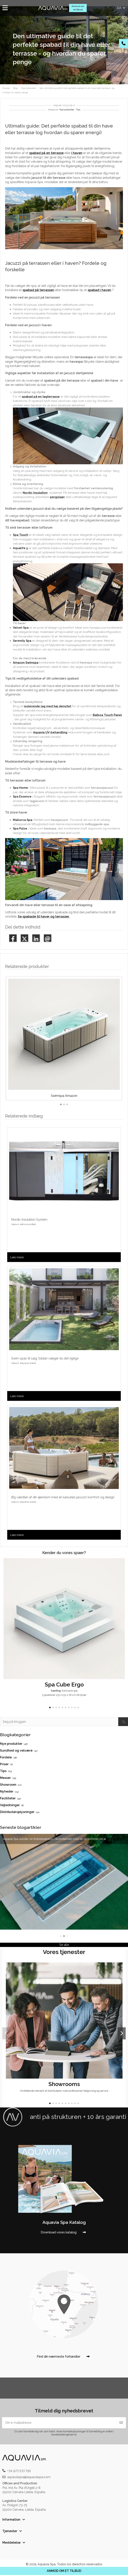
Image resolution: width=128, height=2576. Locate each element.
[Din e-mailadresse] (59, 2422)
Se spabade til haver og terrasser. (43, 916)
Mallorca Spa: (23, 820)
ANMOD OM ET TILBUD (64, 2571)
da (121, 8)
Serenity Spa (22, 640)
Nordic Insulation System (29, 1219)
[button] (61, 1104)
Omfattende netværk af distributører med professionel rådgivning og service (64, 2090)
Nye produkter (66, 109)
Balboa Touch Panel (107, 715)
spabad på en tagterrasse (41, 396)
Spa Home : (21, 788)
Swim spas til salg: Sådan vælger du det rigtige (44, 1358)
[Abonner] (121, 2422)
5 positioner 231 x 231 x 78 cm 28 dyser (64, 1694)
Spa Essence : (23, 796)
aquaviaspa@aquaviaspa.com (28, 2477)
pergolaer (57, 497)
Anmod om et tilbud (78, 8)
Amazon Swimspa (25, 662)
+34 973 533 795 (19, 2470)
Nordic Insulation (35, 492)
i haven (76, 153)
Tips (78, 109)
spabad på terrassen (38, 290)
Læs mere (17, 1257)
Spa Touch (20, 535)
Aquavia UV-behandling (50, 732)
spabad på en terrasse (46, 153)
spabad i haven (99, 290)
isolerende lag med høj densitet (47, 706)
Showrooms (64, 2084)
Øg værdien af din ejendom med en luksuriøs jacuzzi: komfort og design (62, 1497)
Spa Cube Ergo (64, 1684)
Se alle (64, 1945)
